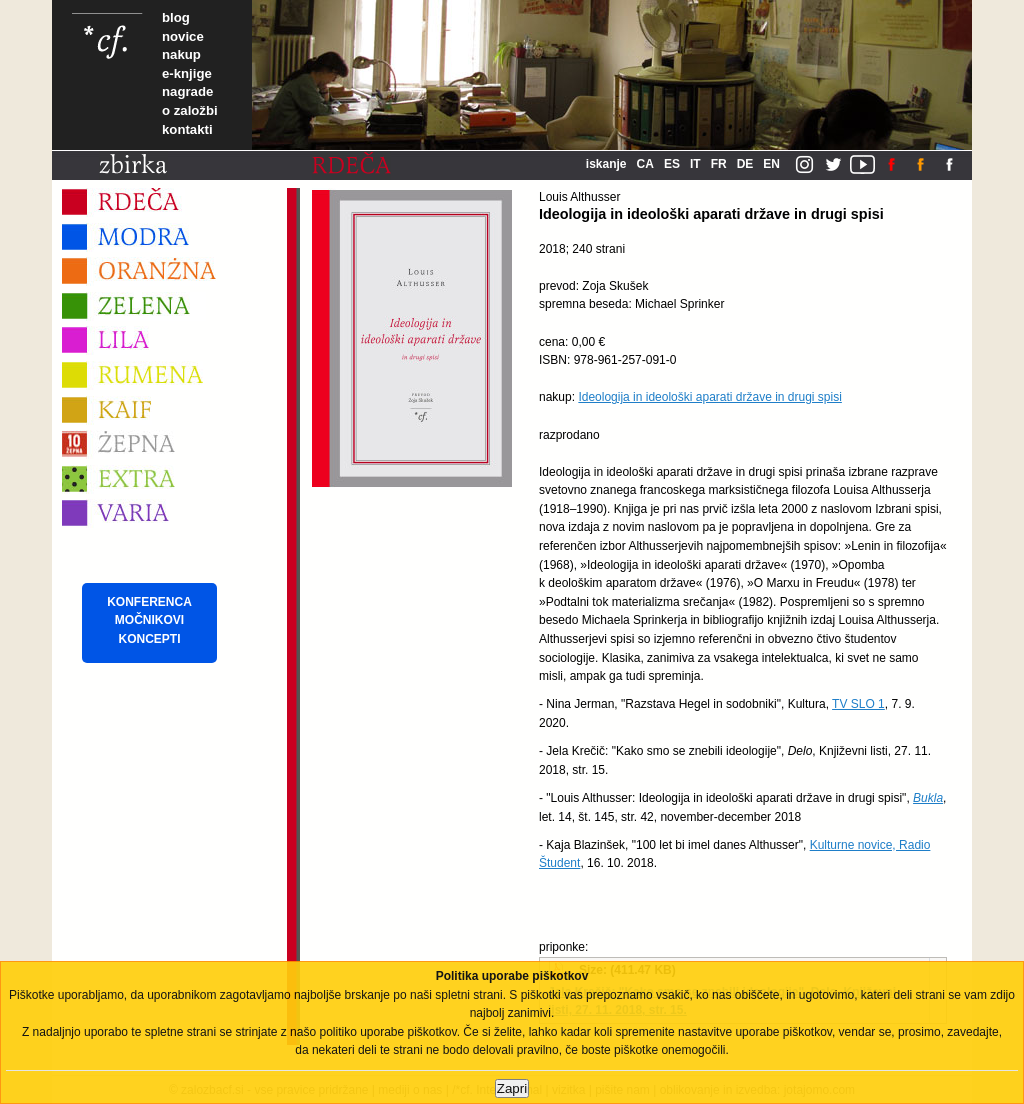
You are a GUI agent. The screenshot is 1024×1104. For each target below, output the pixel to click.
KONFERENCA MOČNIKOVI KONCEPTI (149, 620)
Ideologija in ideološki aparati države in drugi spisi (709, 397)
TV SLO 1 (858, 704)
